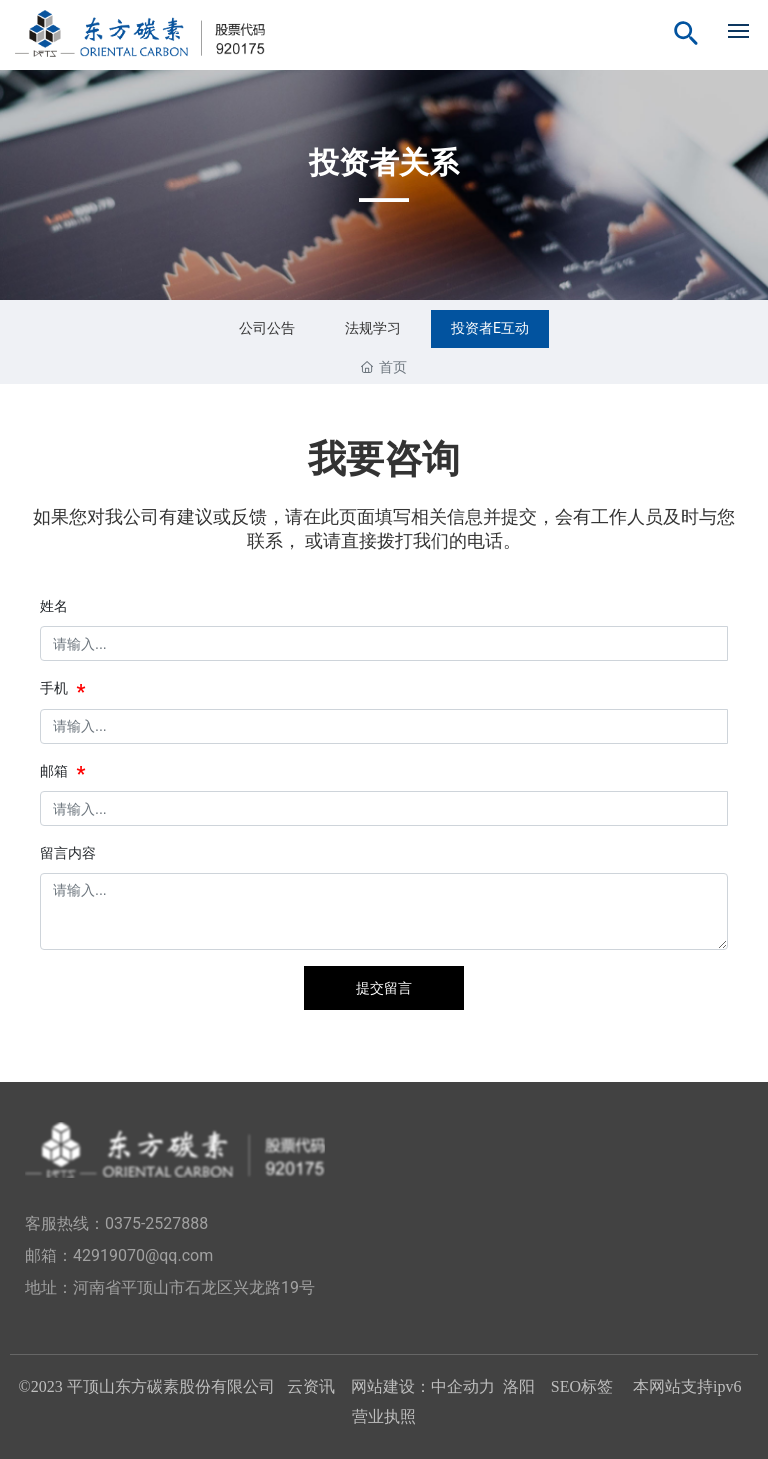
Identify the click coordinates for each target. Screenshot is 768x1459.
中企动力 (463, 1386)
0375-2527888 (156, 1223)
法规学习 (373, 328)
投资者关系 (384, 162)
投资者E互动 (490, 328)
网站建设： (391, 1386)
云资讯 (311, 1386)
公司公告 (267, 328)
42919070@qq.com (143, 1255)
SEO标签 (584, 1386)
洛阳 (519, 1386)
